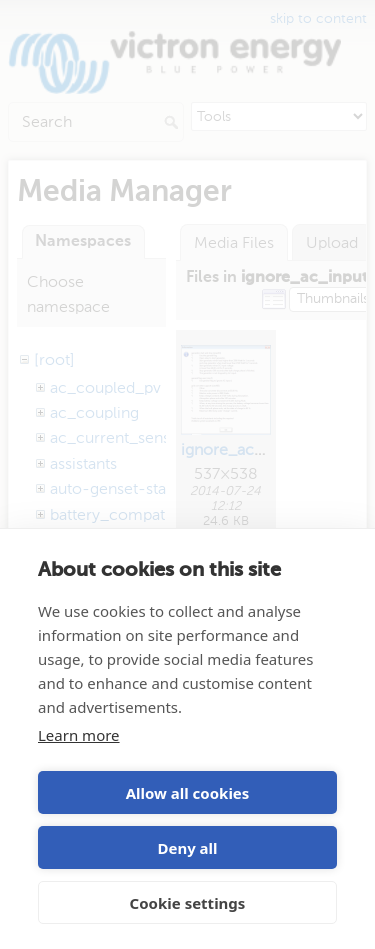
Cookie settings (188, 903)
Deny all (187, 848)
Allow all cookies (188, 793)
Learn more (79, 735)
